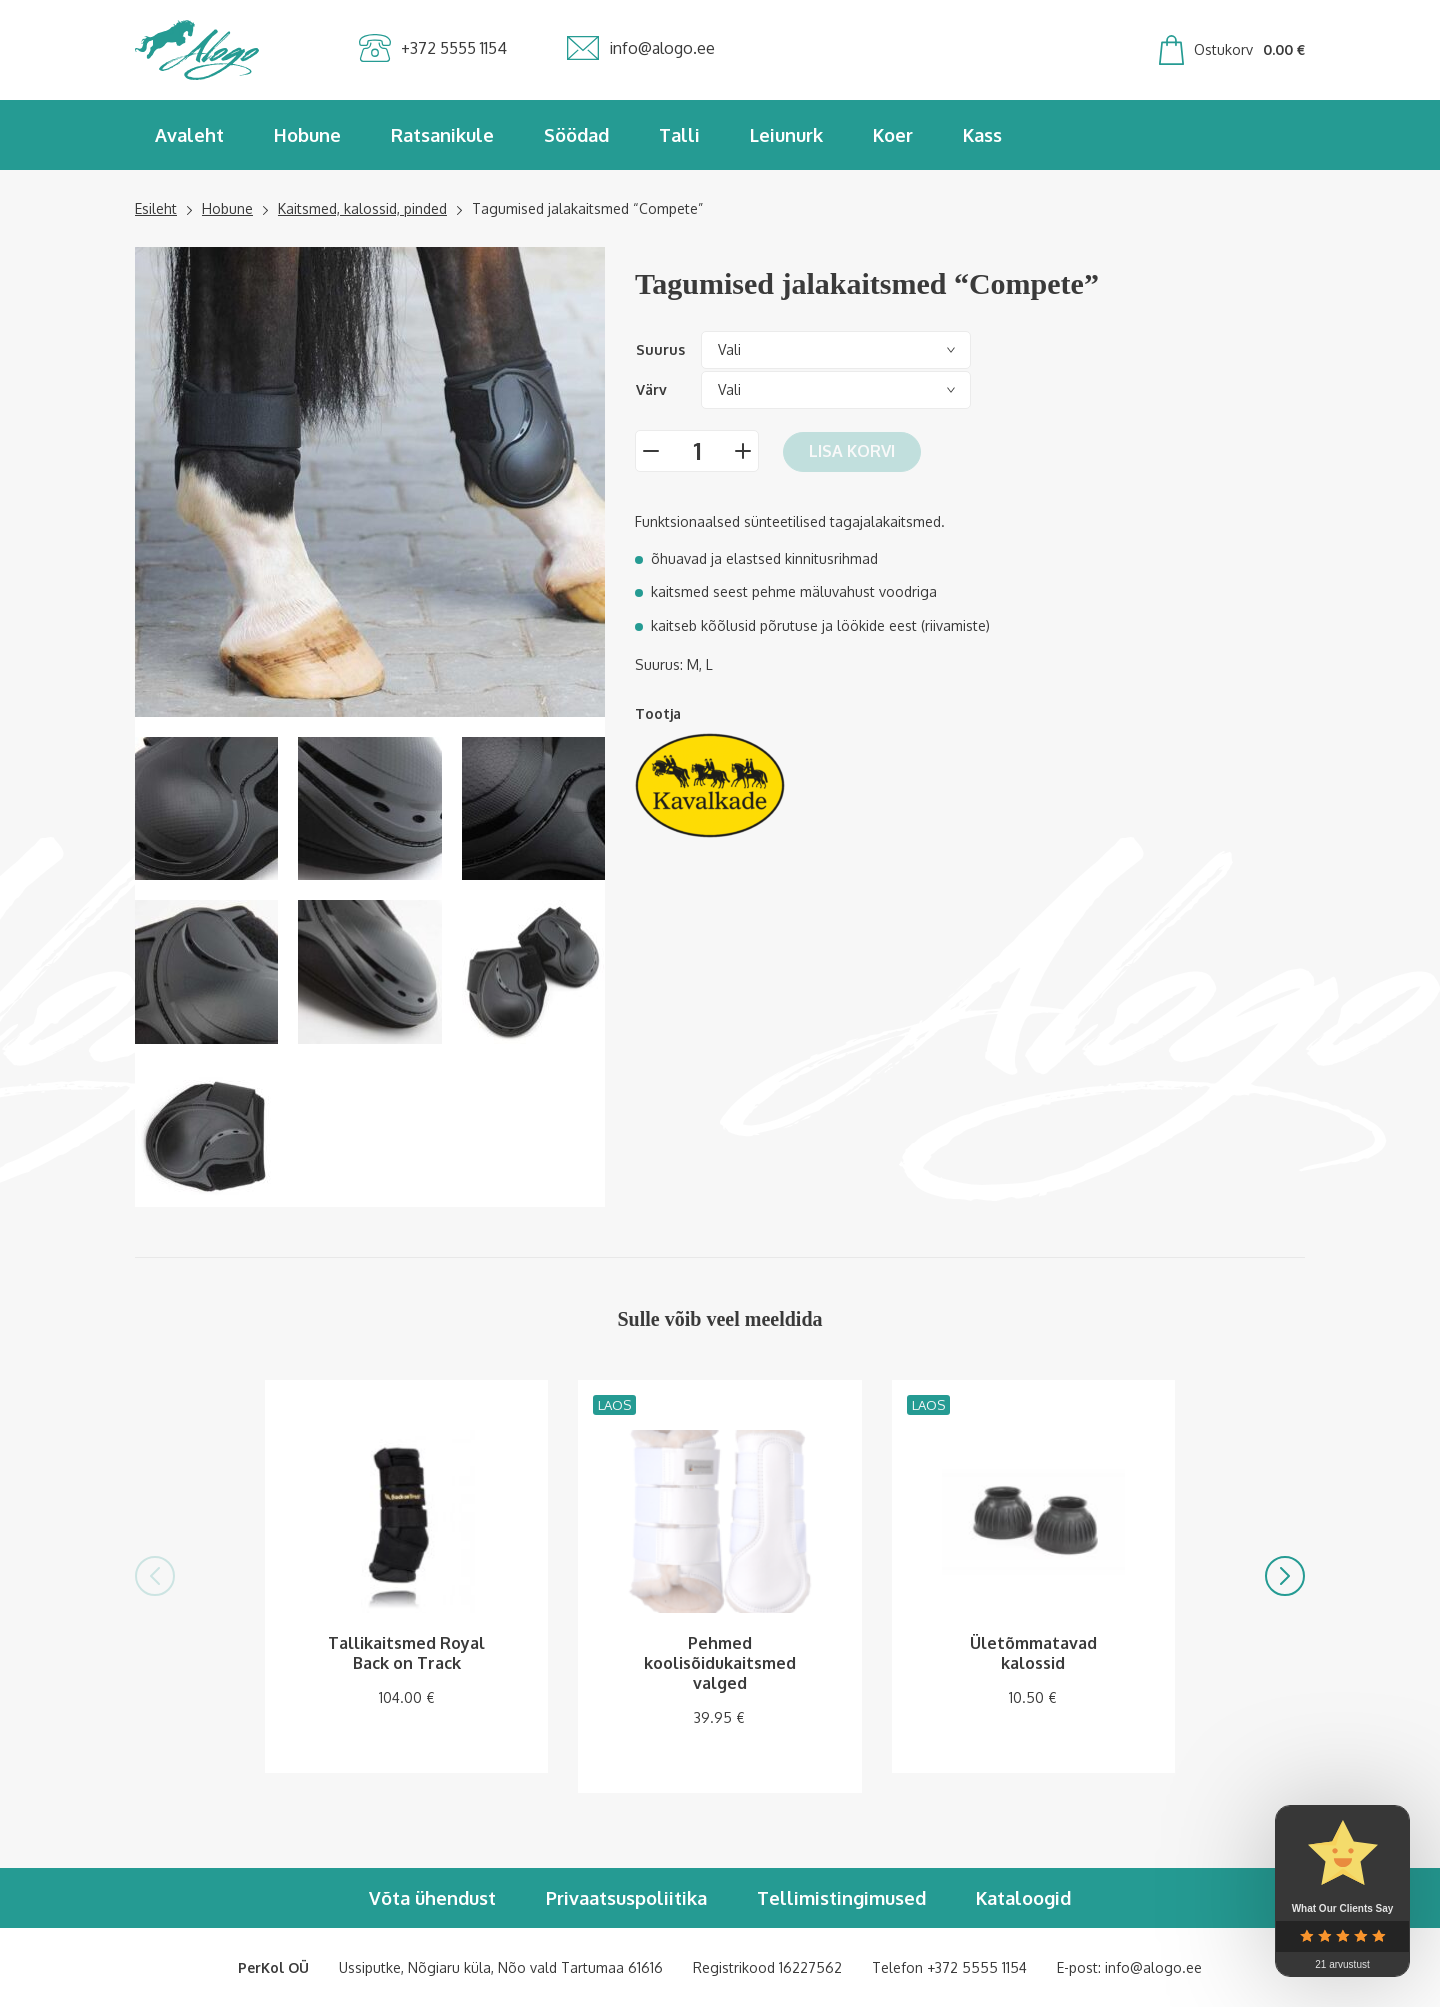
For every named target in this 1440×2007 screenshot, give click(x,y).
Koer (893, 135)
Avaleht (189, 135)
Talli (679, 135)
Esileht (156, 208)
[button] (155, 1576)
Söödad (576, 135)
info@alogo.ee (1153, 1967)
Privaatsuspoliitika (626, 1898)
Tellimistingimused (841, 1898)
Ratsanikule (442, 135)
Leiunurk (786, 135)
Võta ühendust (432, 1898)
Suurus (660, 349)
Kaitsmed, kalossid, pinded (362, 208)
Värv (651, 389)
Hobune (307, 135)
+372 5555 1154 (977, 1967)
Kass (982, 135)
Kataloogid (1023, 1898)
